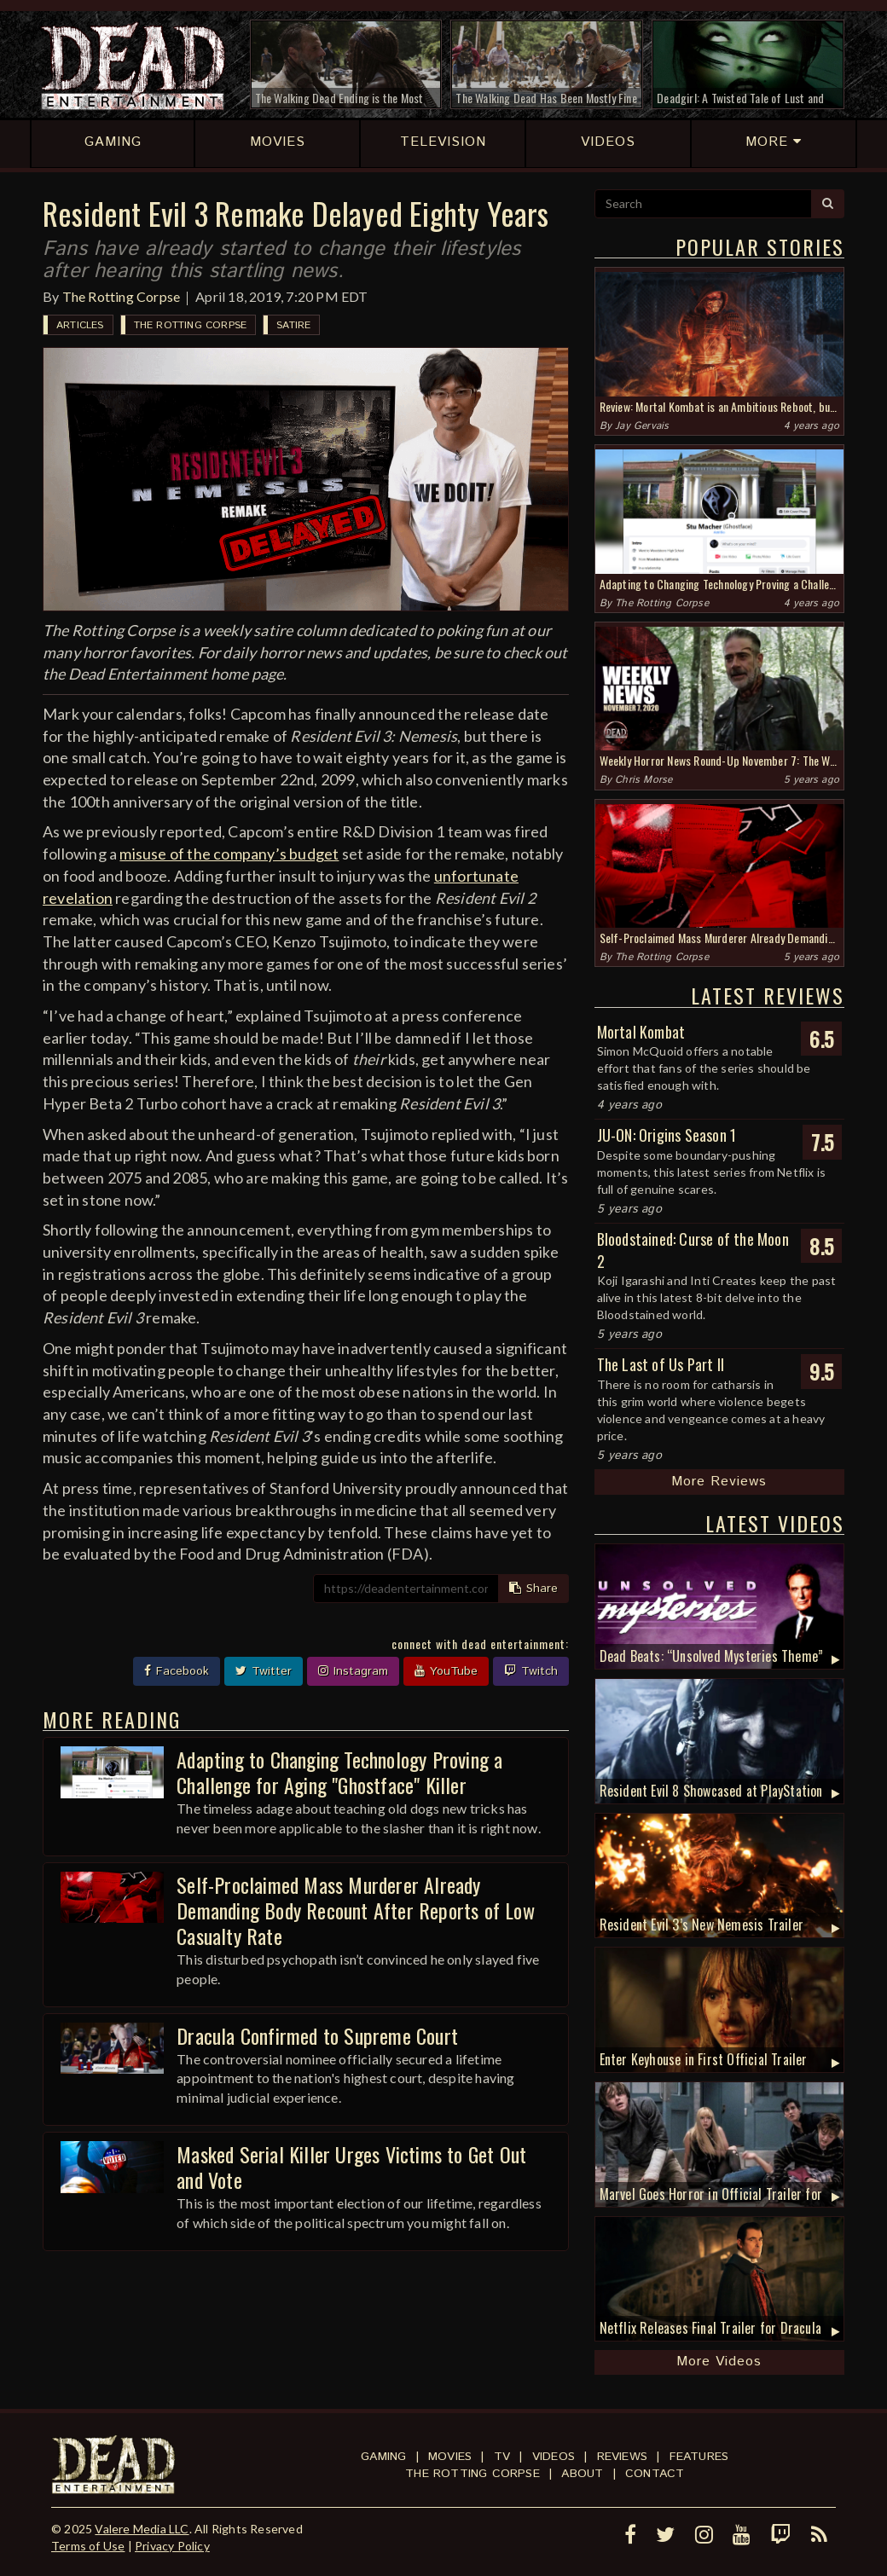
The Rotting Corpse (121, 296)
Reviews (622, 2456)
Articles (80, 325)
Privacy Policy (172, 2545)
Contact (654, 2473)
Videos (553, 2456)
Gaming (383, 2456)
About (582, 2473)
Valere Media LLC (141, 2528)
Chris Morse (643, 780)
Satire (293, 325)
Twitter (263, 1671)
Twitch (531, 1671)
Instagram (353, 1671)
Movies (450, 2456)
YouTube (446, 1671)
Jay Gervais (642, 426)
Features (699, 2456)
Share (533, 1588)
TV (502, 2456)
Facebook (176, 1671)
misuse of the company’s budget (229, 853)
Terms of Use (88, 2545)
